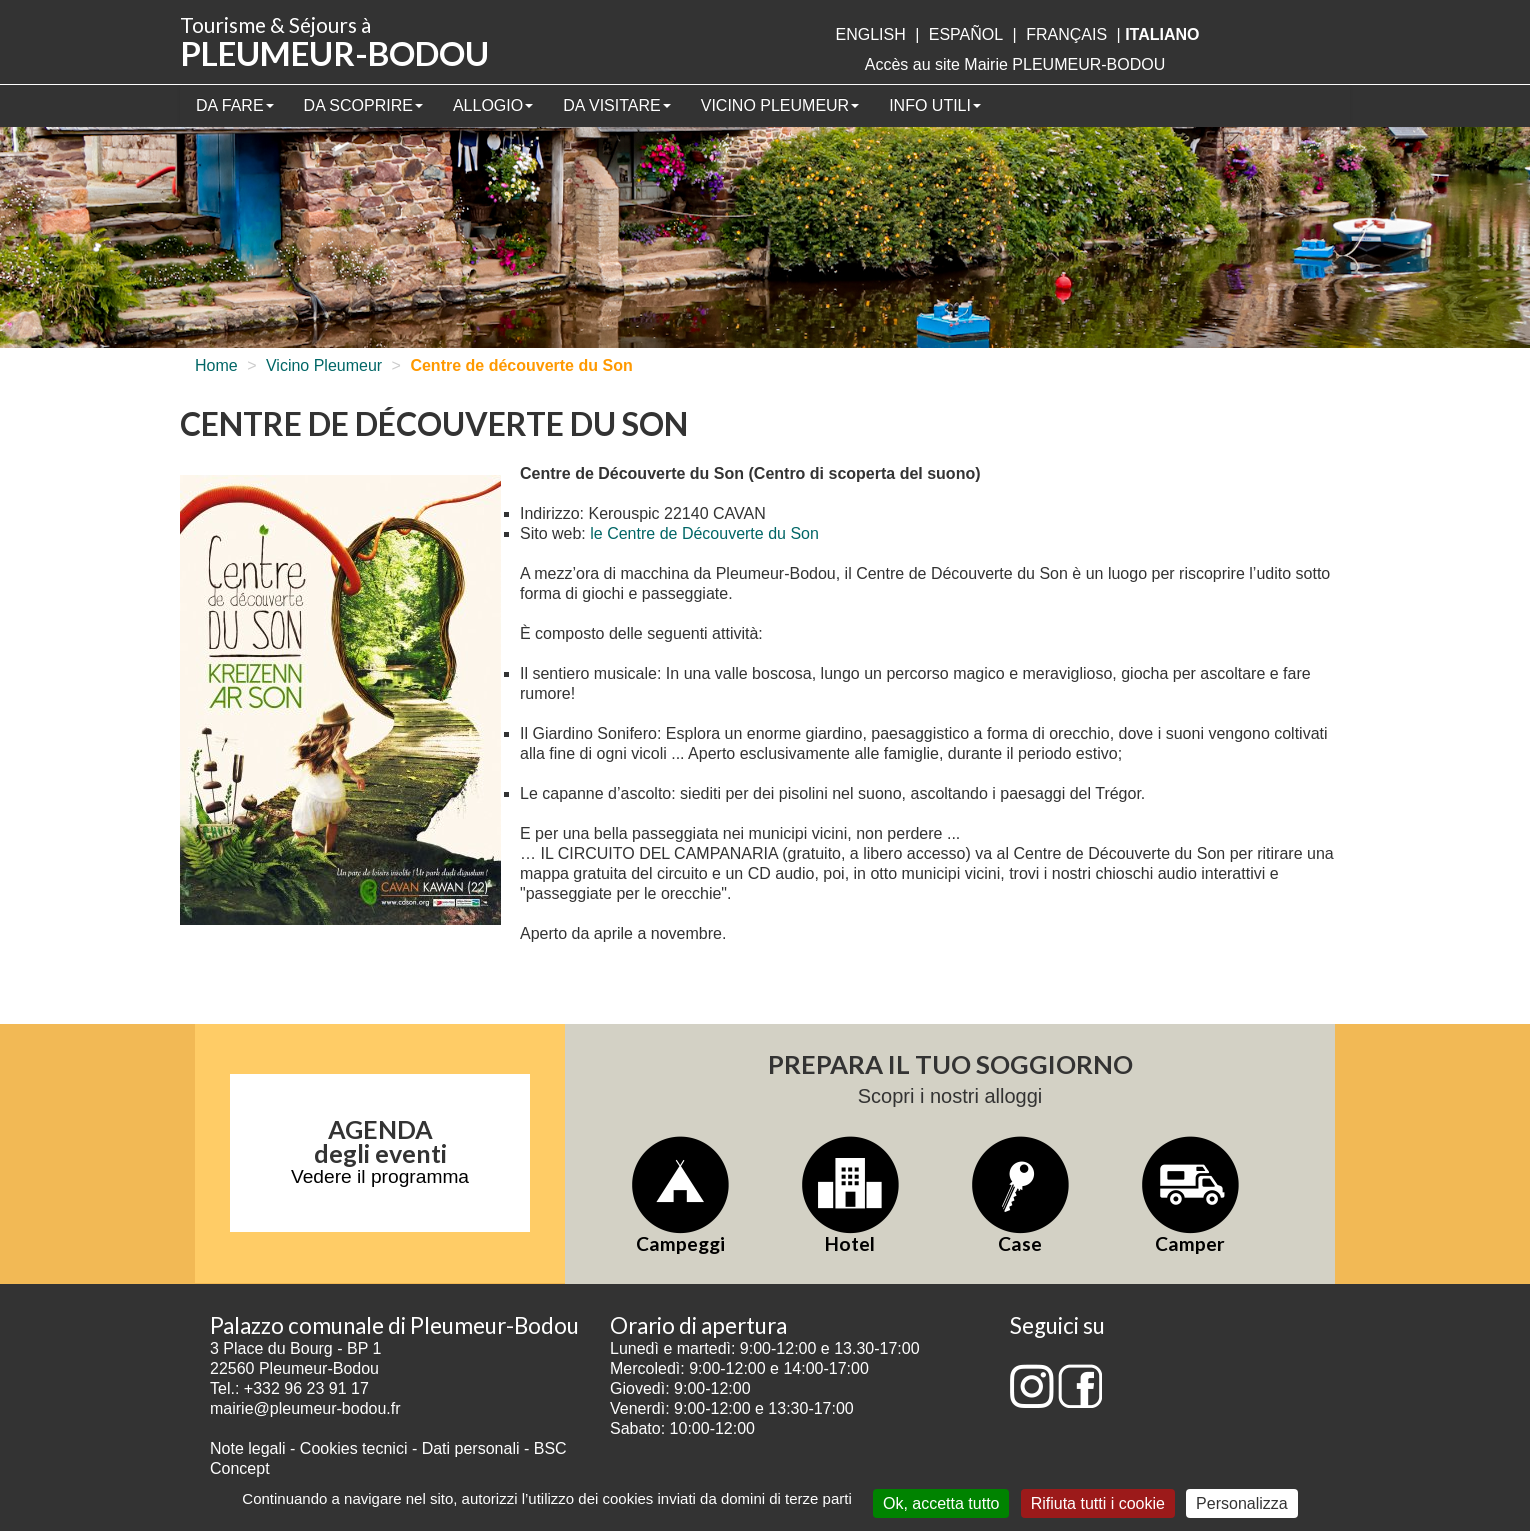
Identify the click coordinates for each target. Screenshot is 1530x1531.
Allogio (493, 105)
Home (216, 365)
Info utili (935, 105)
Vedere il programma (380, 1176)
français (1066, 34)
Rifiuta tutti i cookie (1098, 1503)
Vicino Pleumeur (780, 105)
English (870, 34)
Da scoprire (363, 105)
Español (966, 34)
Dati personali (471, 1448)
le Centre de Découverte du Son (704, 533)
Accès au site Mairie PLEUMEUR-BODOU (1015, 64)
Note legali (250, 1448)
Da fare (235, 105)
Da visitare (617, 105)
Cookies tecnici (356, 1448)
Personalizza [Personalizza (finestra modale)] (1242, 1503)
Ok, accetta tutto (941, 1503)
